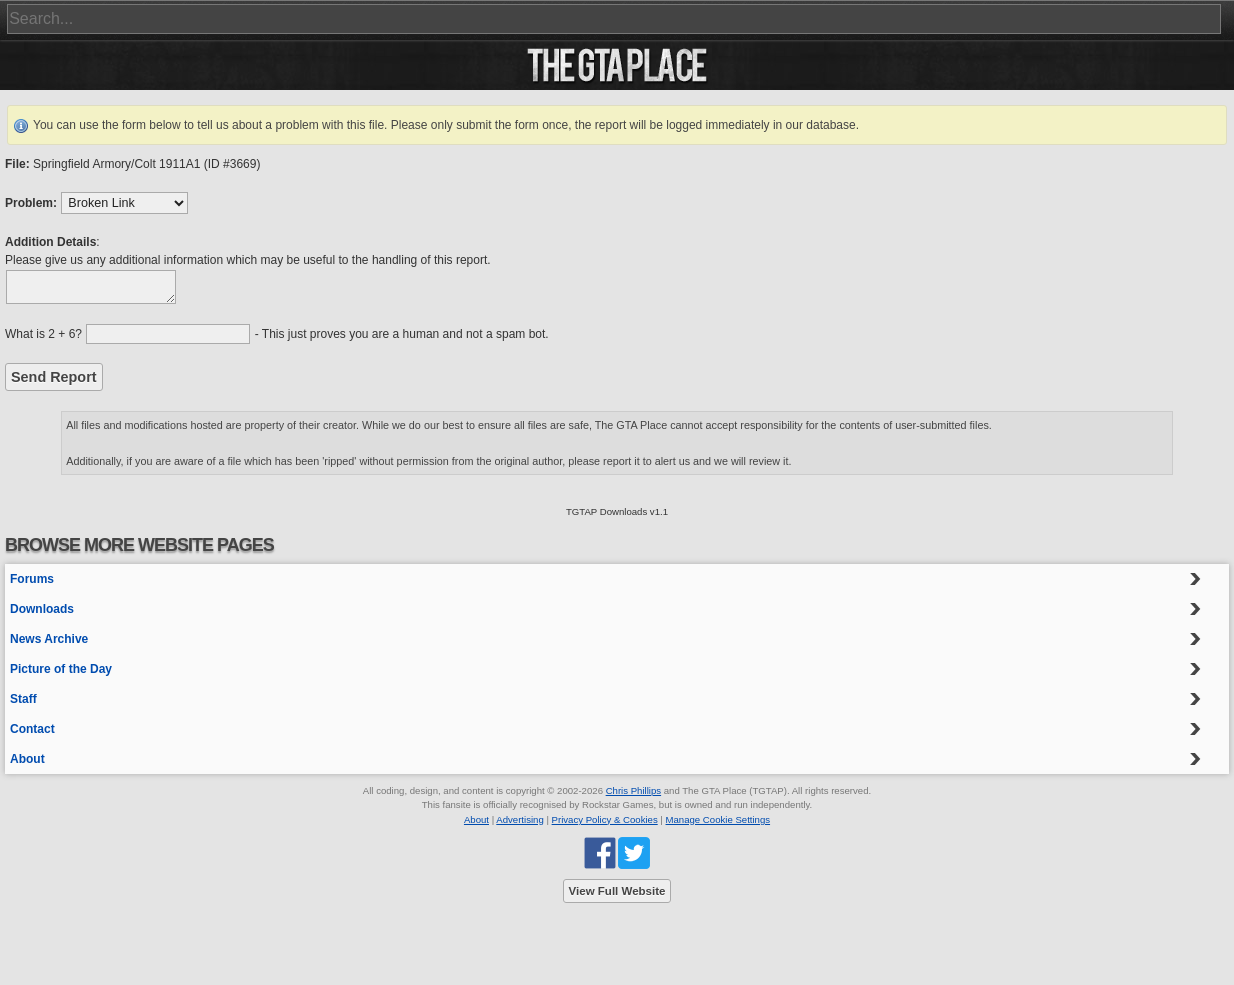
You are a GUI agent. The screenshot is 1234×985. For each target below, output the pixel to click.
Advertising (519, 819)
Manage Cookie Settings (718, 819)
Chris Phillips (633, 790)
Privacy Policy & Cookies (605, 819)
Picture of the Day (61, 669)
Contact (32, 729)
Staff (23, 699)
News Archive (49, 639)
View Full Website (617, 891)
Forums (32, 579)
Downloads (42, 609)
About (27, 759)
